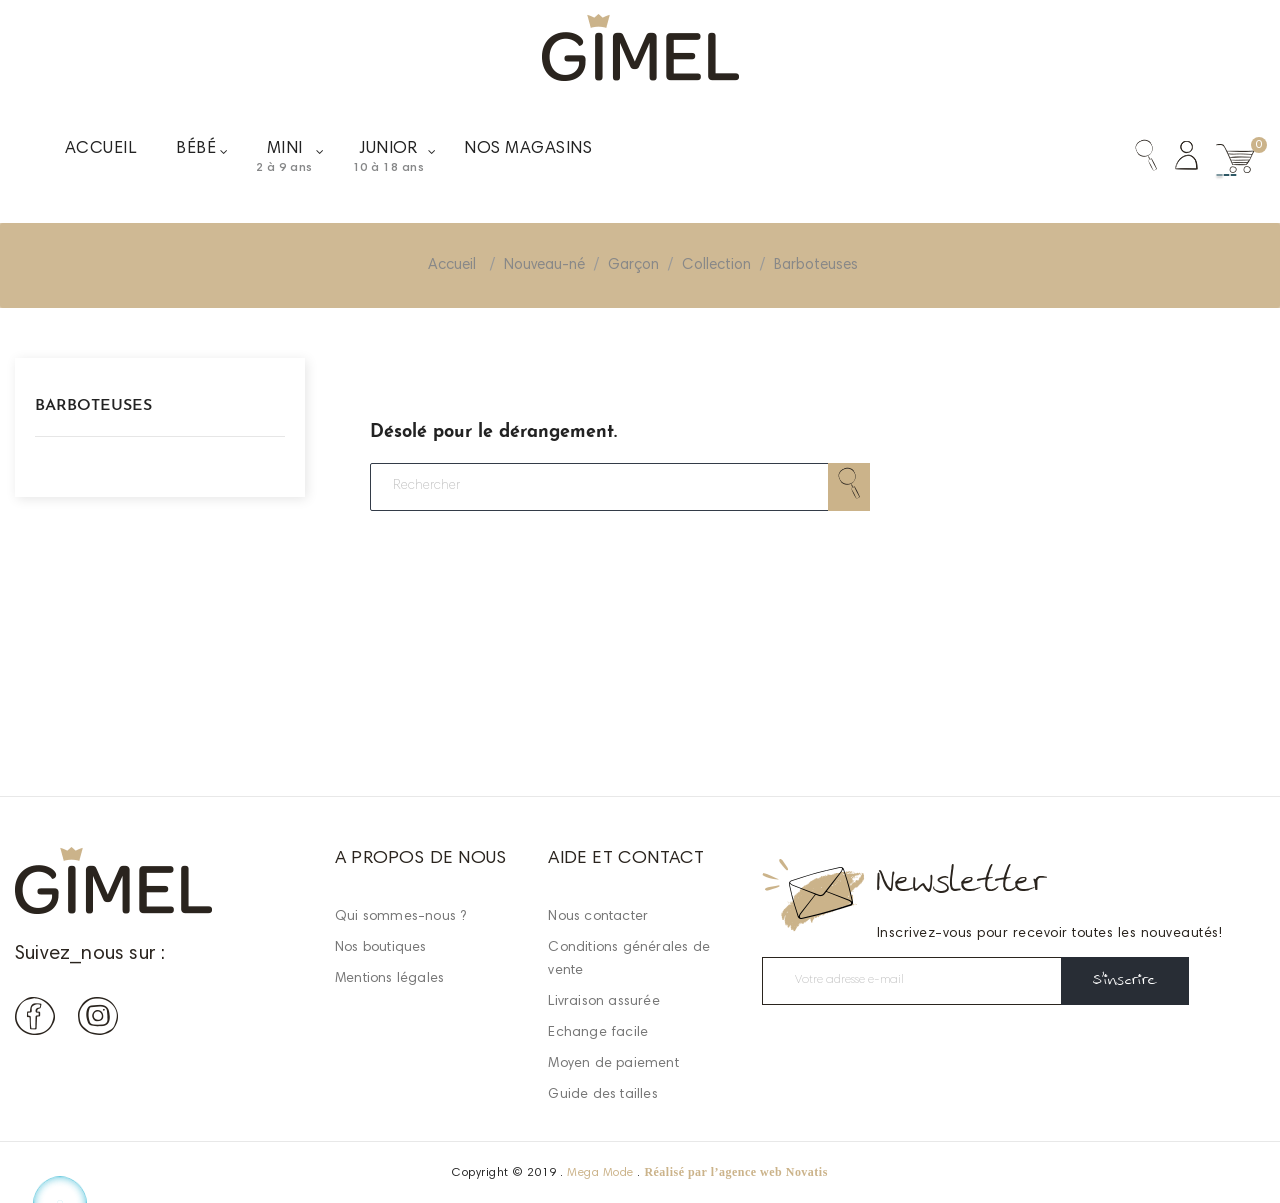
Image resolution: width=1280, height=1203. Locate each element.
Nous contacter (598, 917)
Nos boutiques (381, 948)
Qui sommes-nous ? (400, 917)
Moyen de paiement (613, 1064)
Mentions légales (389, 979)
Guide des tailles (602, 1095)
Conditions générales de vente (629, 959)
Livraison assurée (603, 1002)
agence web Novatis (773, 1172)
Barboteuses (93, 406)
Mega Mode (600, 1173)
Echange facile (598, 1033)
